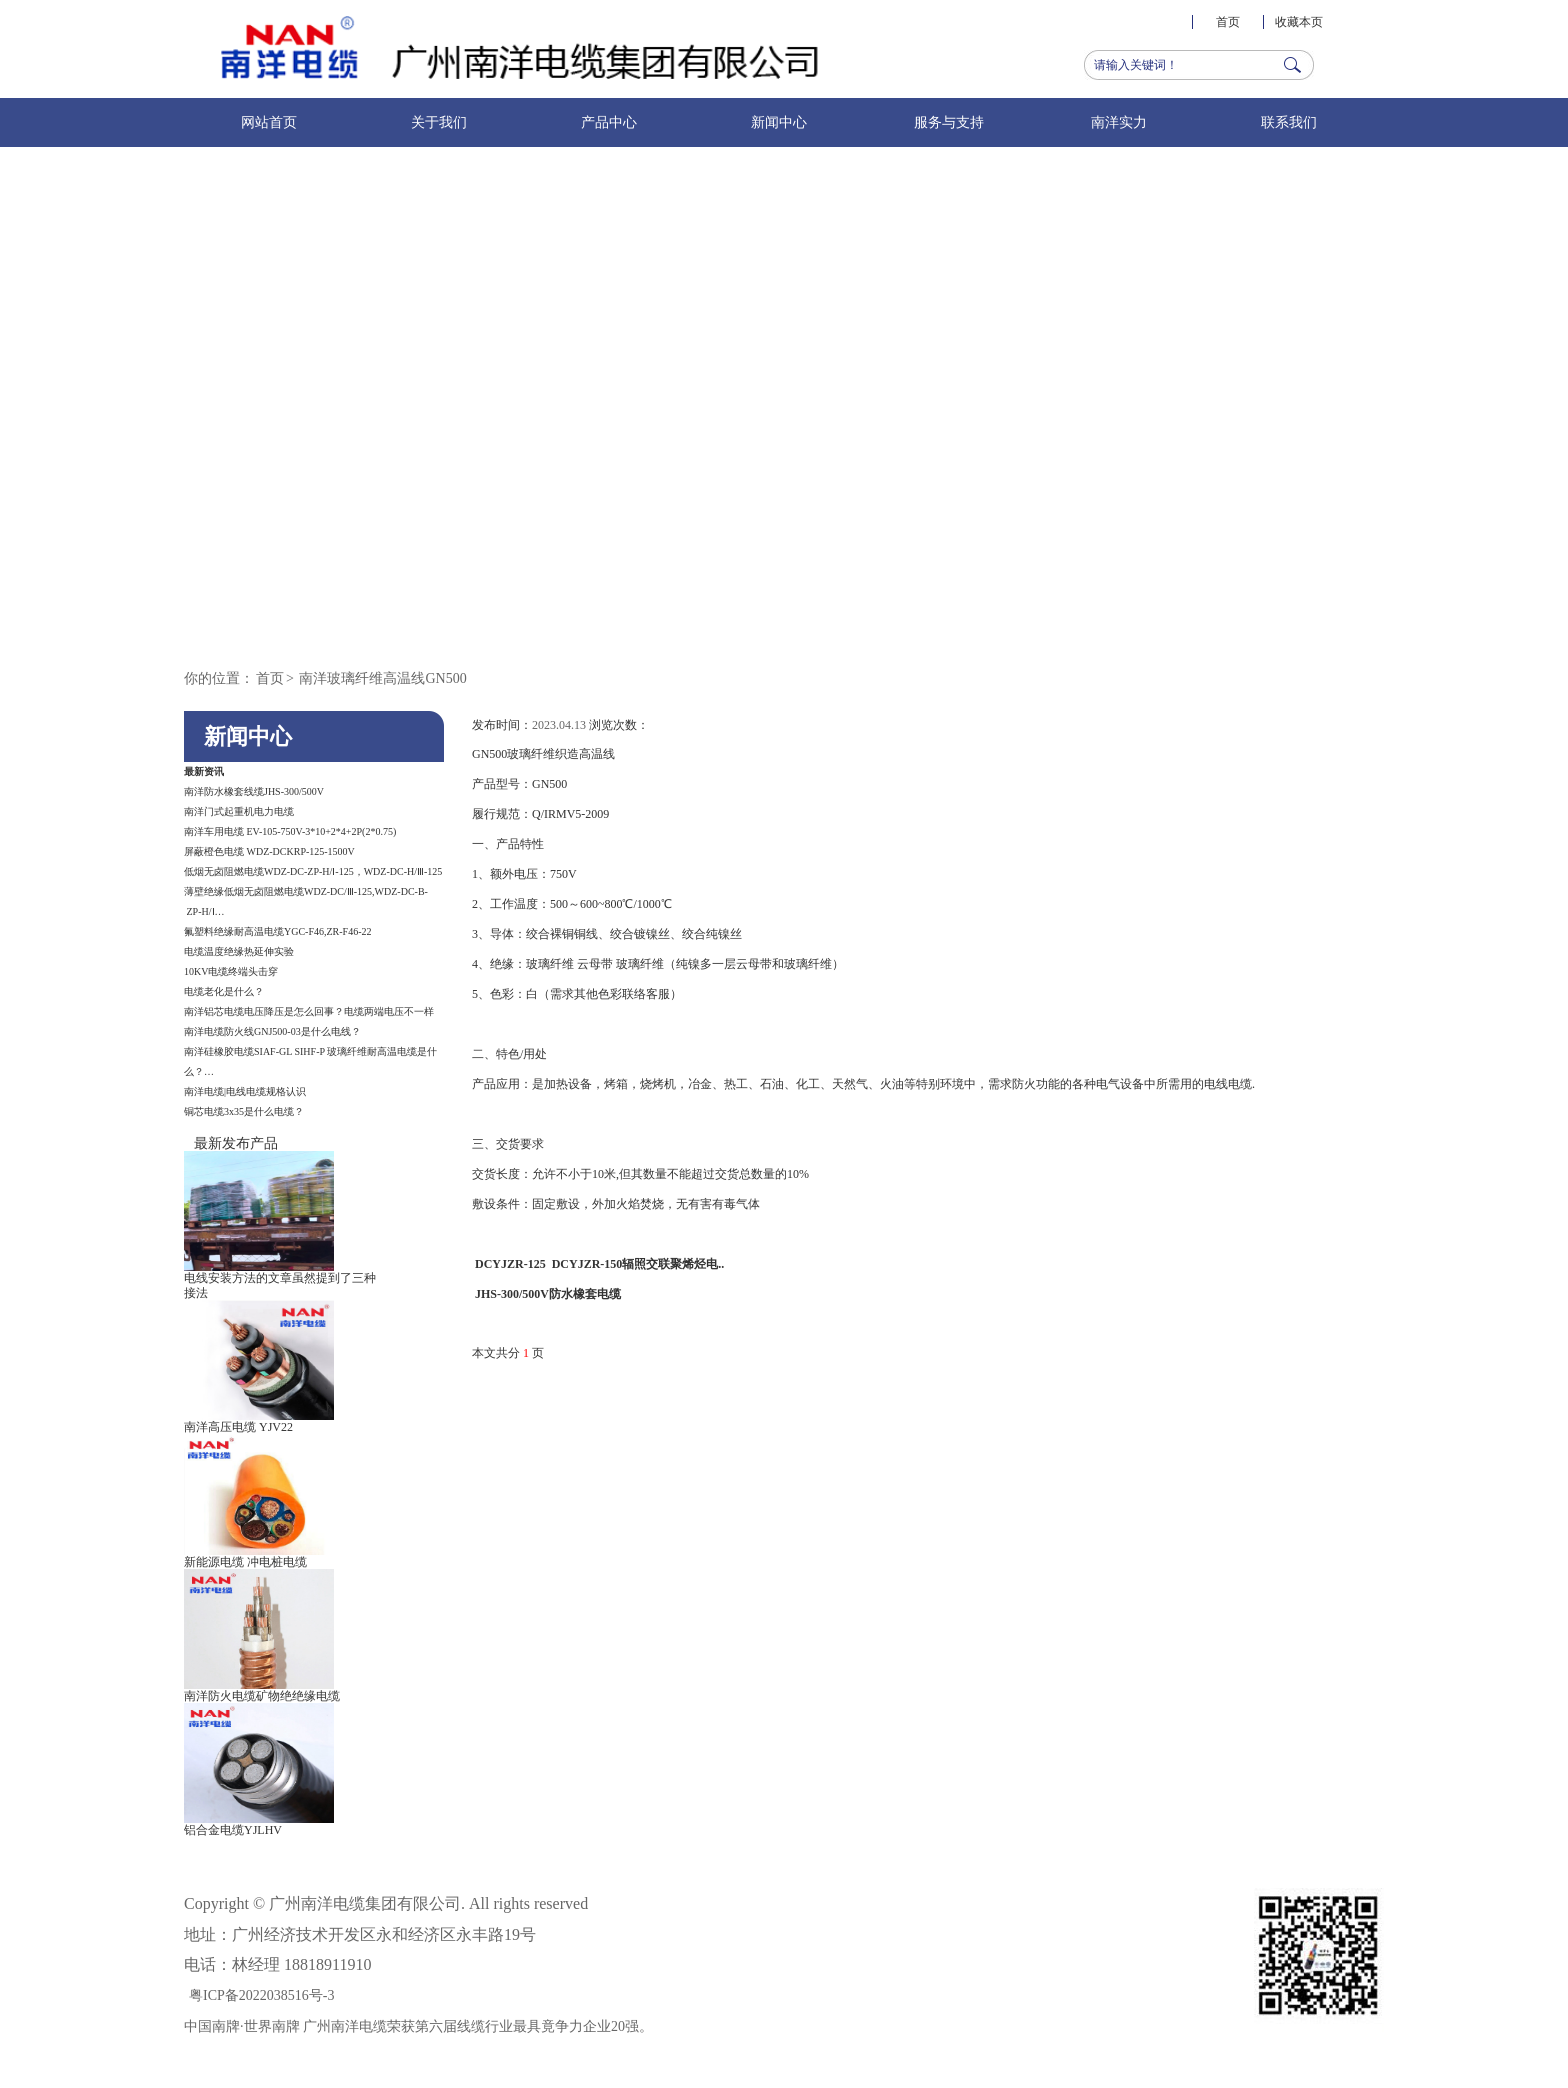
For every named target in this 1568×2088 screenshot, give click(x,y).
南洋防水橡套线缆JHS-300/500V (254, 791)
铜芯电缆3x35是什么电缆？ (244, 1111)
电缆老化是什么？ (224, 991)
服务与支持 (949, 122)
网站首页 (269, 122)
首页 (1228, 22)
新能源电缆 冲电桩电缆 (245, 1562)
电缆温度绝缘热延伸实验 (239, 951)
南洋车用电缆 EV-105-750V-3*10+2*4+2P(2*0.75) (290, 831)
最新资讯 (204, 771)
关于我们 (439, 122)
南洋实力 (1119, 122)
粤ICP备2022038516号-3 (261, 1995)
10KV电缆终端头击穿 (231, 971)
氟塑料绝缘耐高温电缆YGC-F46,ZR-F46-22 (278, 931)
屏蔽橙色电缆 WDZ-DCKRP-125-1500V (269, 851)
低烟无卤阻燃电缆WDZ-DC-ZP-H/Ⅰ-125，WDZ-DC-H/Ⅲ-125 (313, 871)
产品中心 (609, 122)
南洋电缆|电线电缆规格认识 (245, 1091)
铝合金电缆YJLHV (233, 1830)
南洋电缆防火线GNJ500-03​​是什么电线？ (272, 1031)
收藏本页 (1299, 22)
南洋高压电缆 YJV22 (238, 1427)
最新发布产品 (236, 1143)
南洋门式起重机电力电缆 (239, 811)
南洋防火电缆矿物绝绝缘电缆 (262, 1696)
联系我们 (1289, 122)
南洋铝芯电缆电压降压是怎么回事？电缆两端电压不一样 (309, 1011)
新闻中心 (779, 122)
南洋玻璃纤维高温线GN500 (382, 678)
